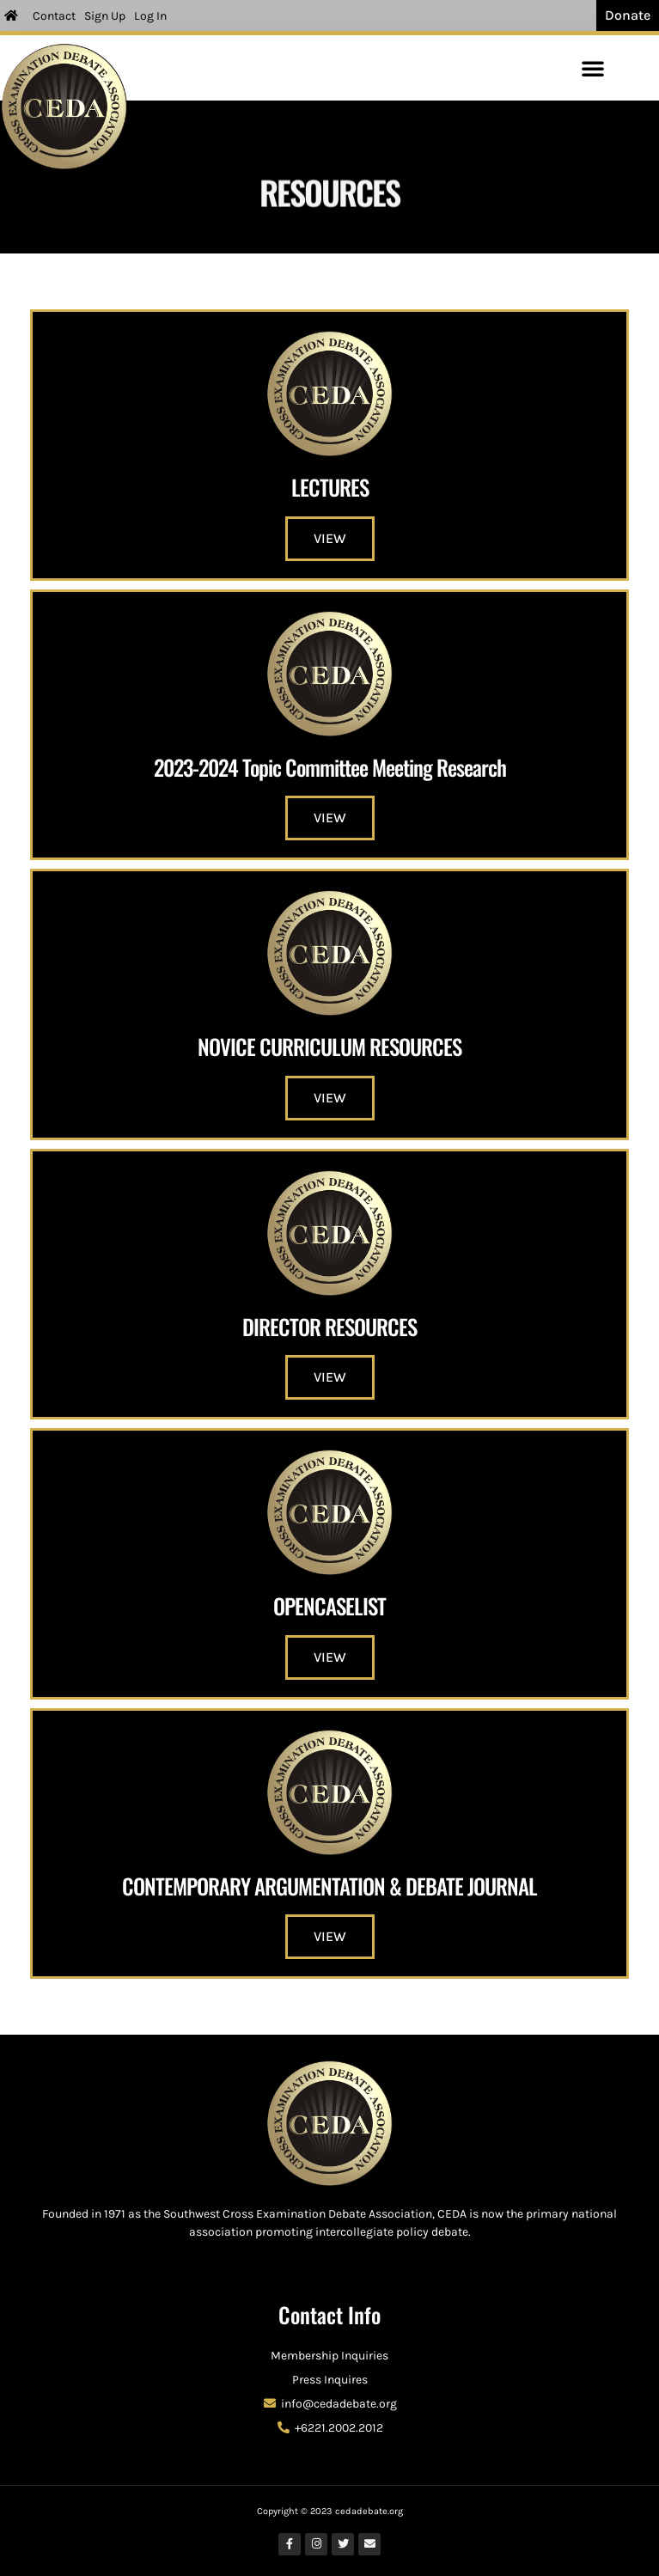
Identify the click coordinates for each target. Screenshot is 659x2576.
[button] (593, 68)
